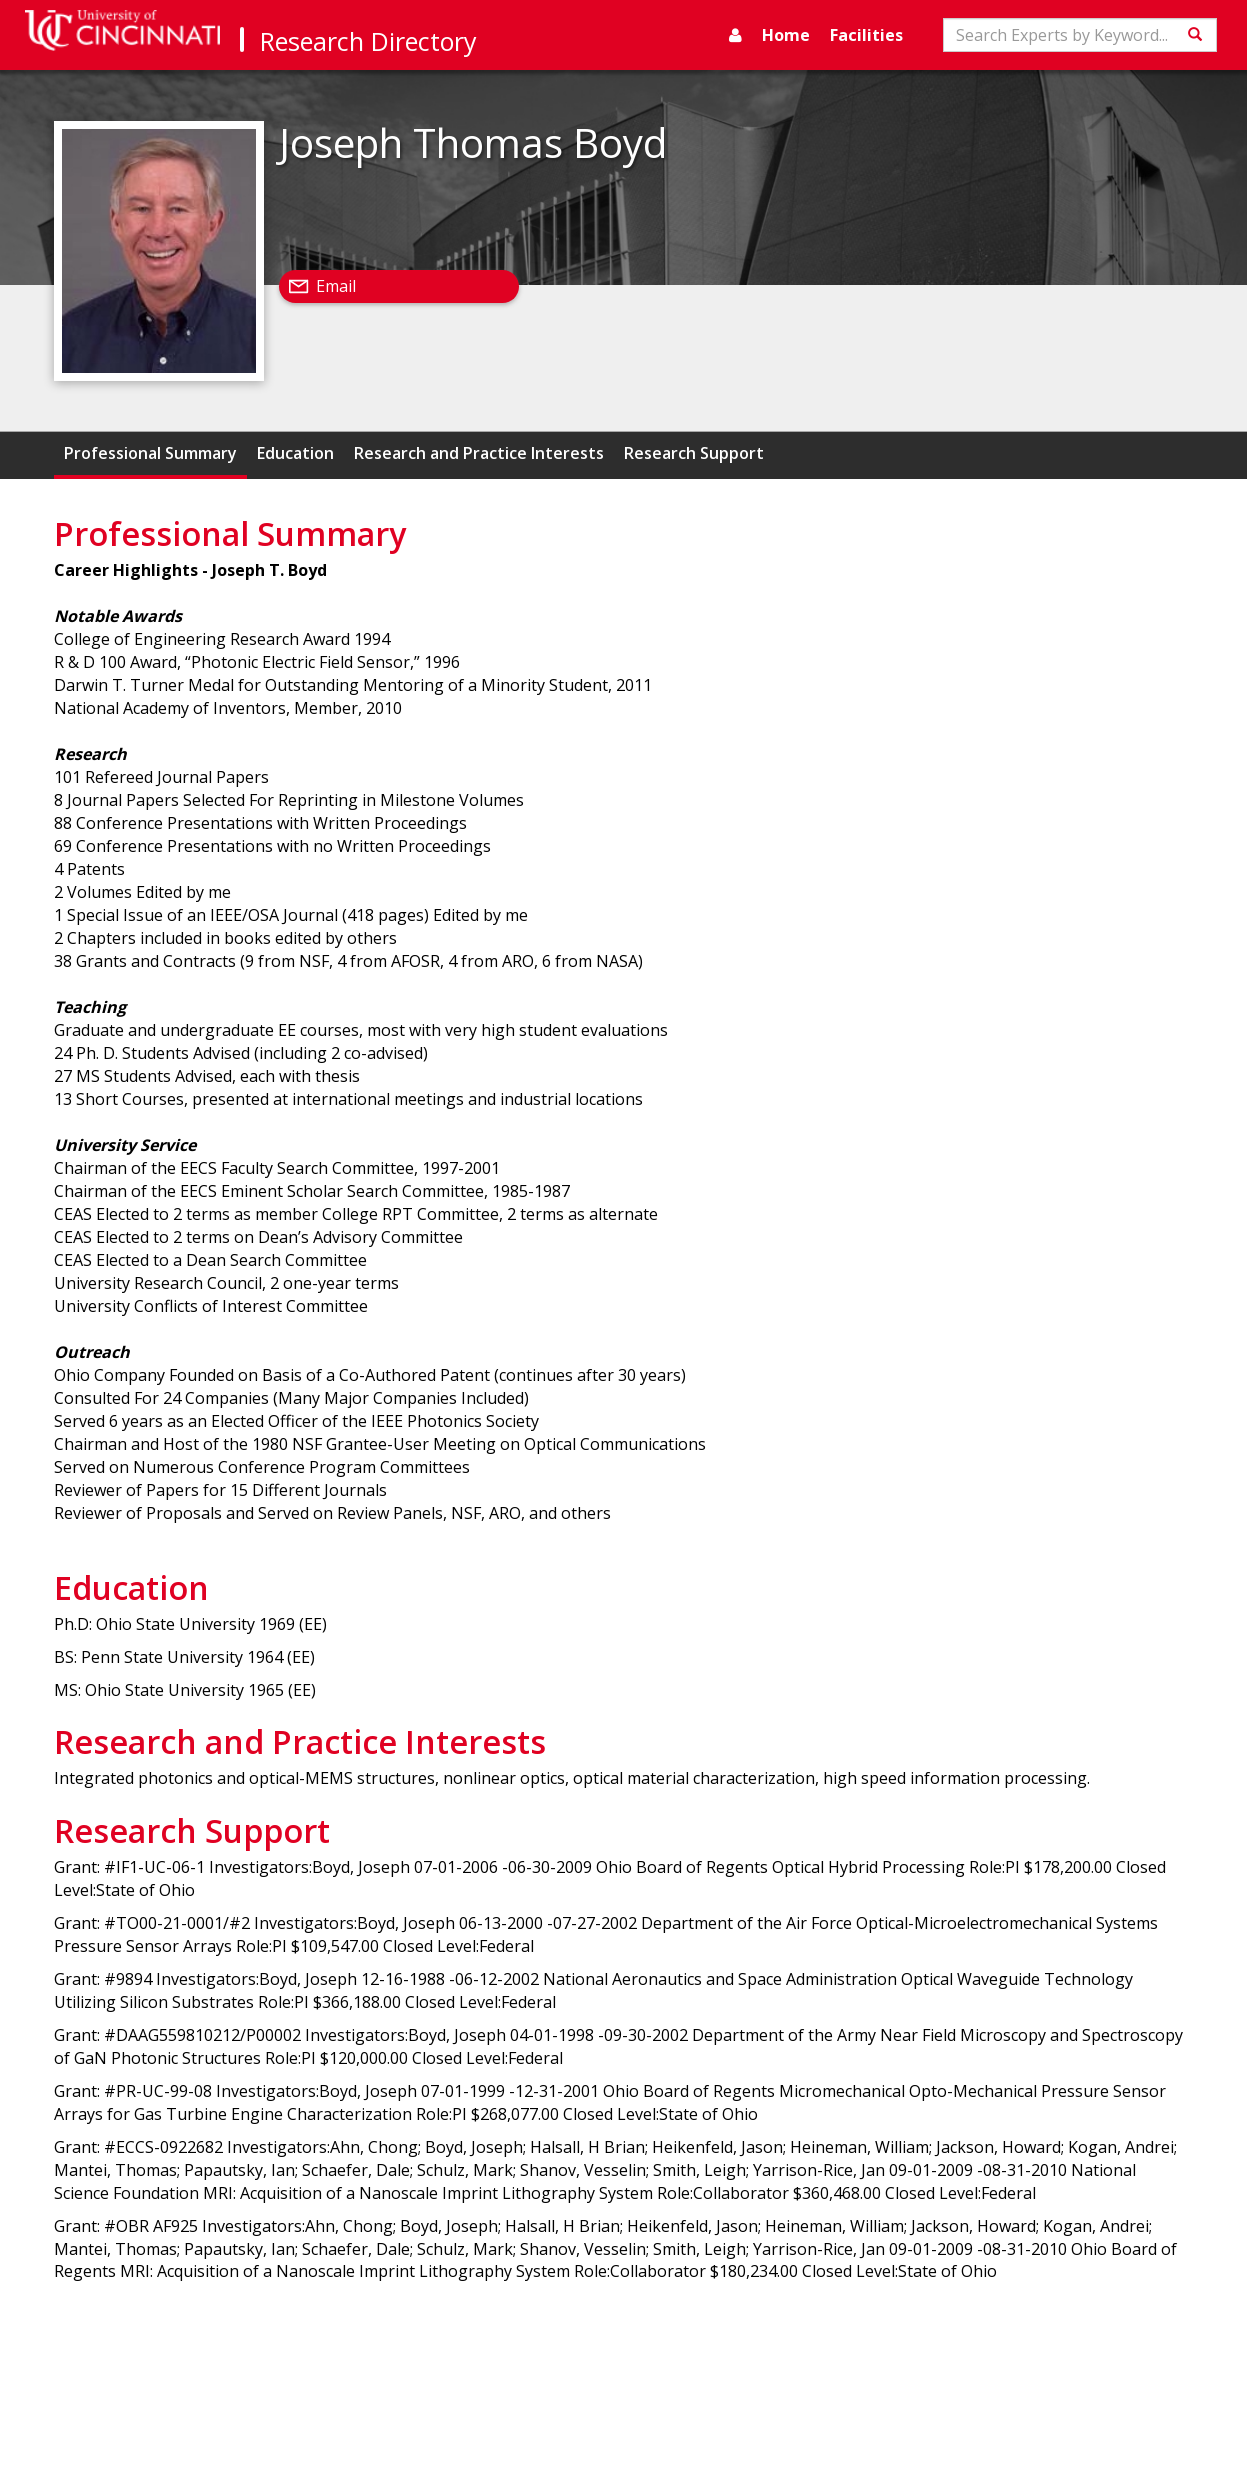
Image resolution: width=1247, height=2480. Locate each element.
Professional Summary (150, 453)
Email (336, 286)
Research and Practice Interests (479, 453)
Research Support (694, 453)
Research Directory (368, 41)
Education (295, 453)
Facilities (866, 35)
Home (786, 35)
